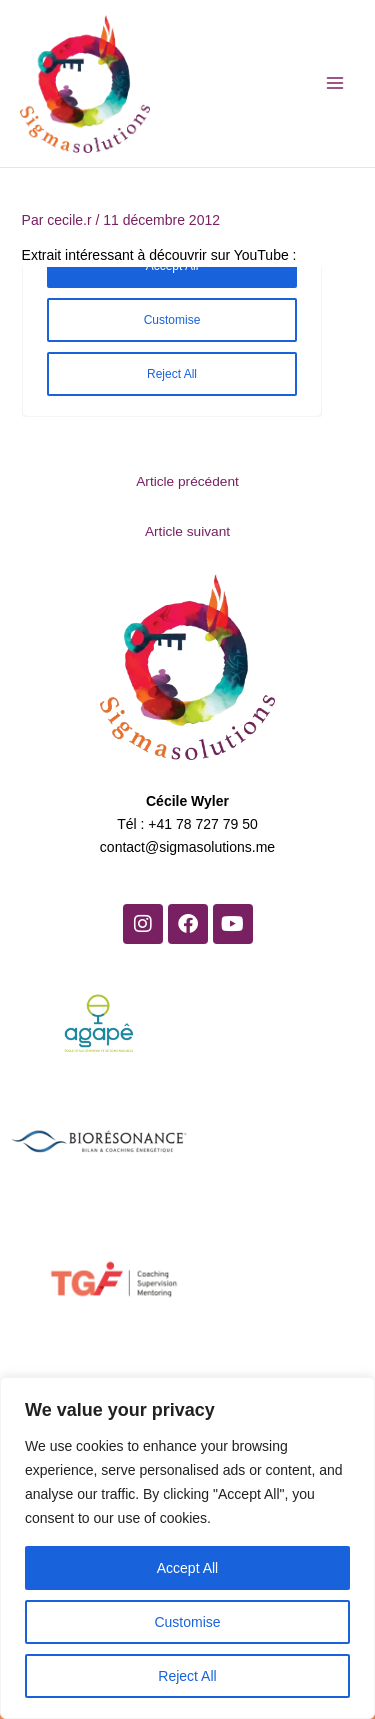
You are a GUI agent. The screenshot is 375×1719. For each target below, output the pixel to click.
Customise (187, 1622)
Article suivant (187, 531)
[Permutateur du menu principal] (334, 83)
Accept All (187, 1568)
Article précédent (187, 481)
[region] (187, 1548)
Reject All (187, 1676)
